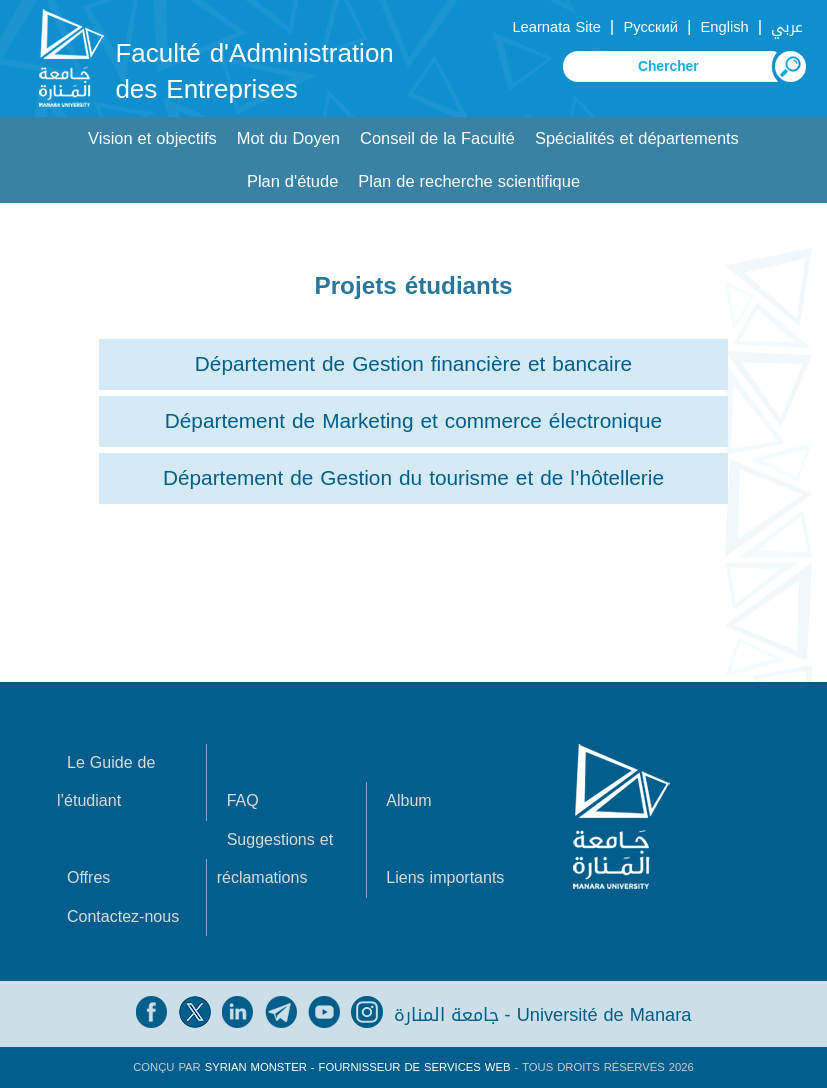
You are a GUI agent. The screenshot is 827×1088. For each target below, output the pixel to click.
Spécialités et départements (637, 138)
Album (408, 800)
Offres (88, 877)
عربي (787, 27)
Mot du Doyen (288, 138)
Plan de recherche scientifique (469, 181)
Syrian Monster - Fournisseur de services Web (358, 1067)
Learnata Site (556, 27)
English (725, 27)
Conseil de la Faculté (437, 138)
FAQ (243, 800)
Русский (650, 27)
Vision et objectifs (152, 138)
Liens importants (445, 877)
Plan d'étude (292, 181)
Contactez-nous (123, 916)
